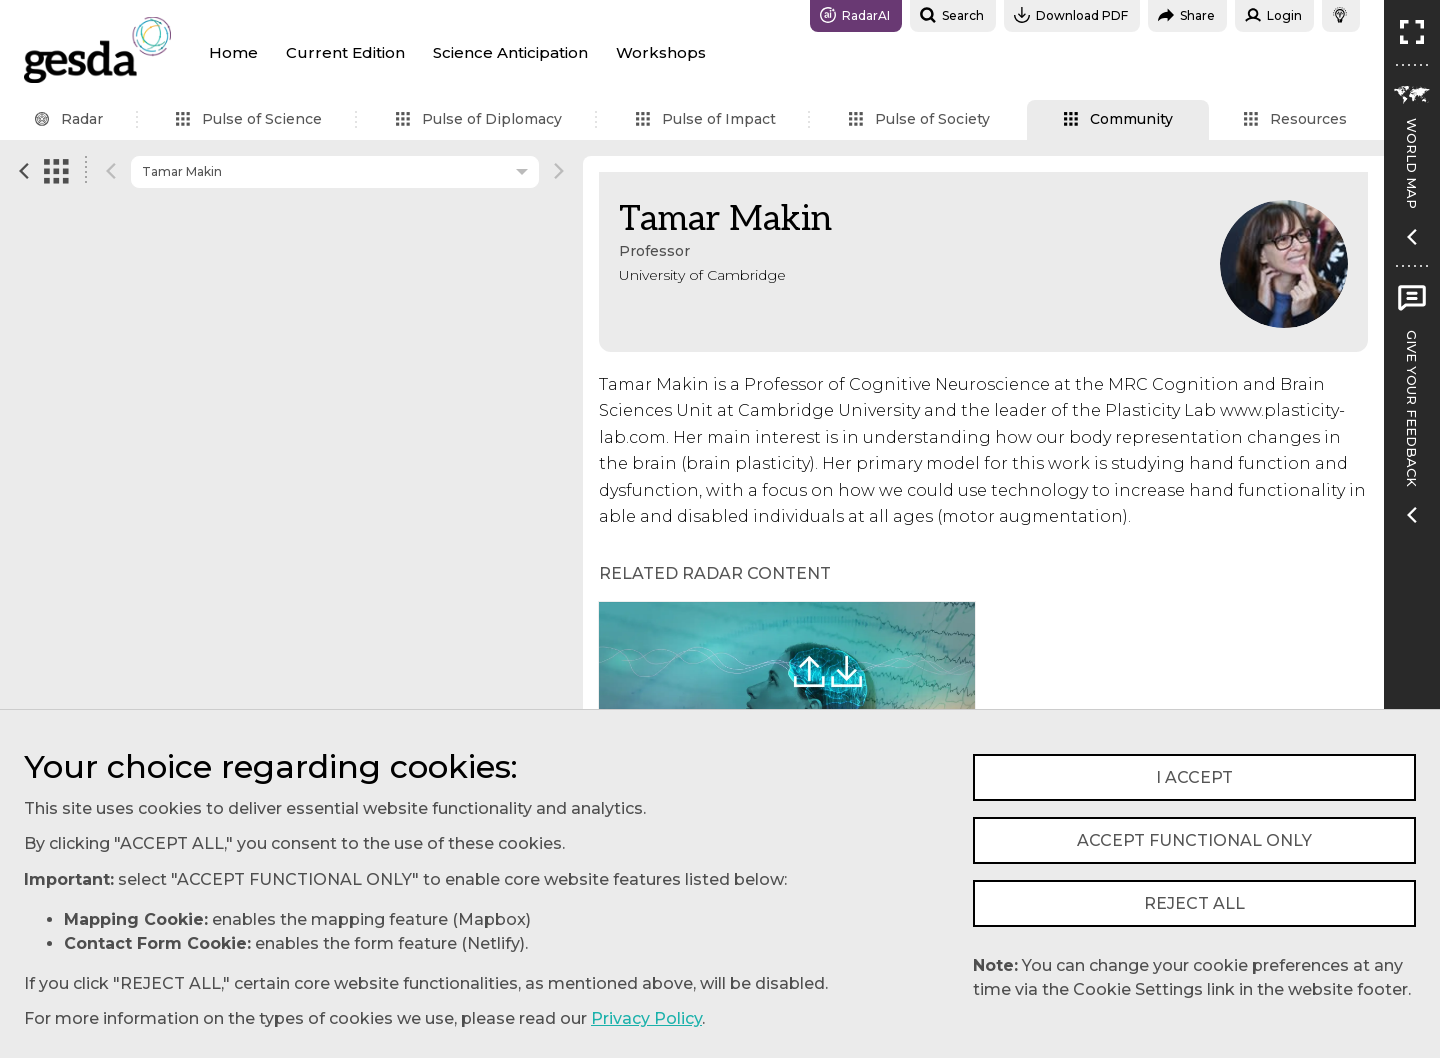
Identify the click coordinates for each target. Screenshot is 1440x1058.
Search (952, 15)
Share (1186, 15)
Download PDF (1071, 15)
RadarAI (855, 15)
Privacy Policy (646, 1018)
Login (1273, 15)
